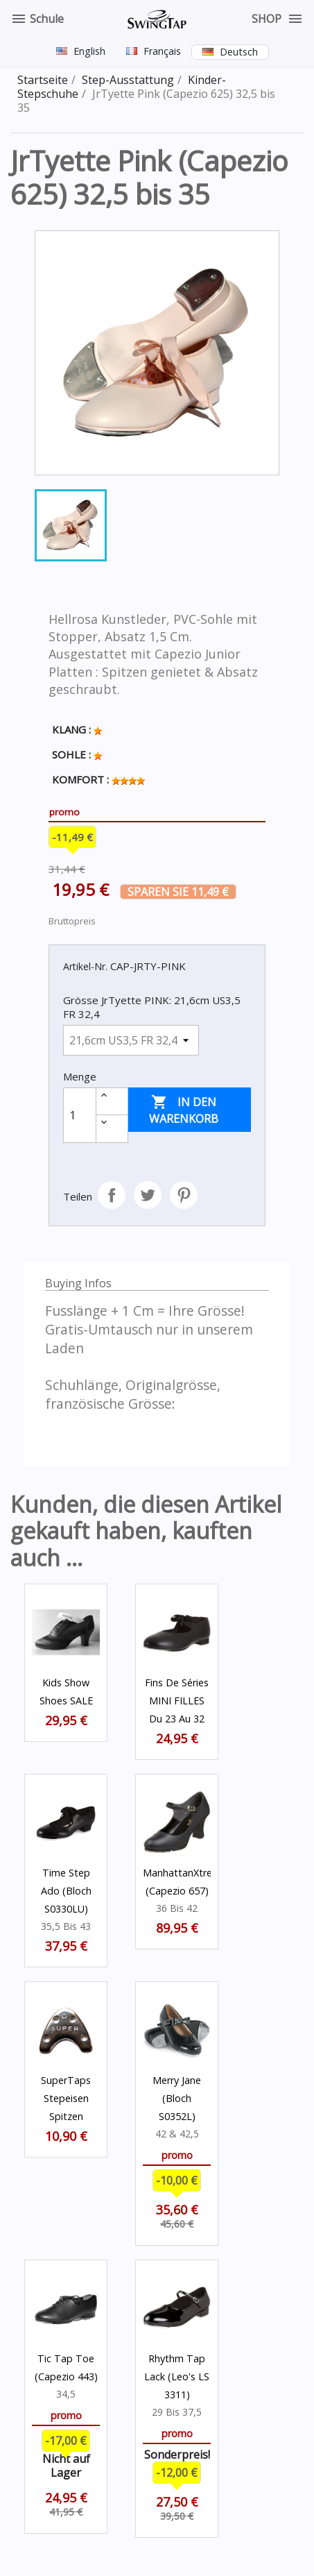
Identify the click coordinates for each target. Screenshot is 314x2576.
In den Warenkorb (183, 1110)
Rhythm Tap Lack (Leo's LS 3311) (176, 2376)
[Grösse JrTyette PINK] (131, 1040)
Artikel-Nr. (85, 966)
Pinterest (184, 1195)
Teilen (111, 1195)
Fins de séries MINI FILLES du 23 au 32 (177, 1700)
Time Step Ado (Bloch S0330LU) (66, 1890)
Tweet (148, 1195)
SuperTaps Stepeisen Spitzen (66, 2098)
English (89, 51)
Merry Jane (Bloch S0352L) (176, 2098)
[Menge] (79, 1115)
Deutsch (239, 51)
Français (162, 51)
